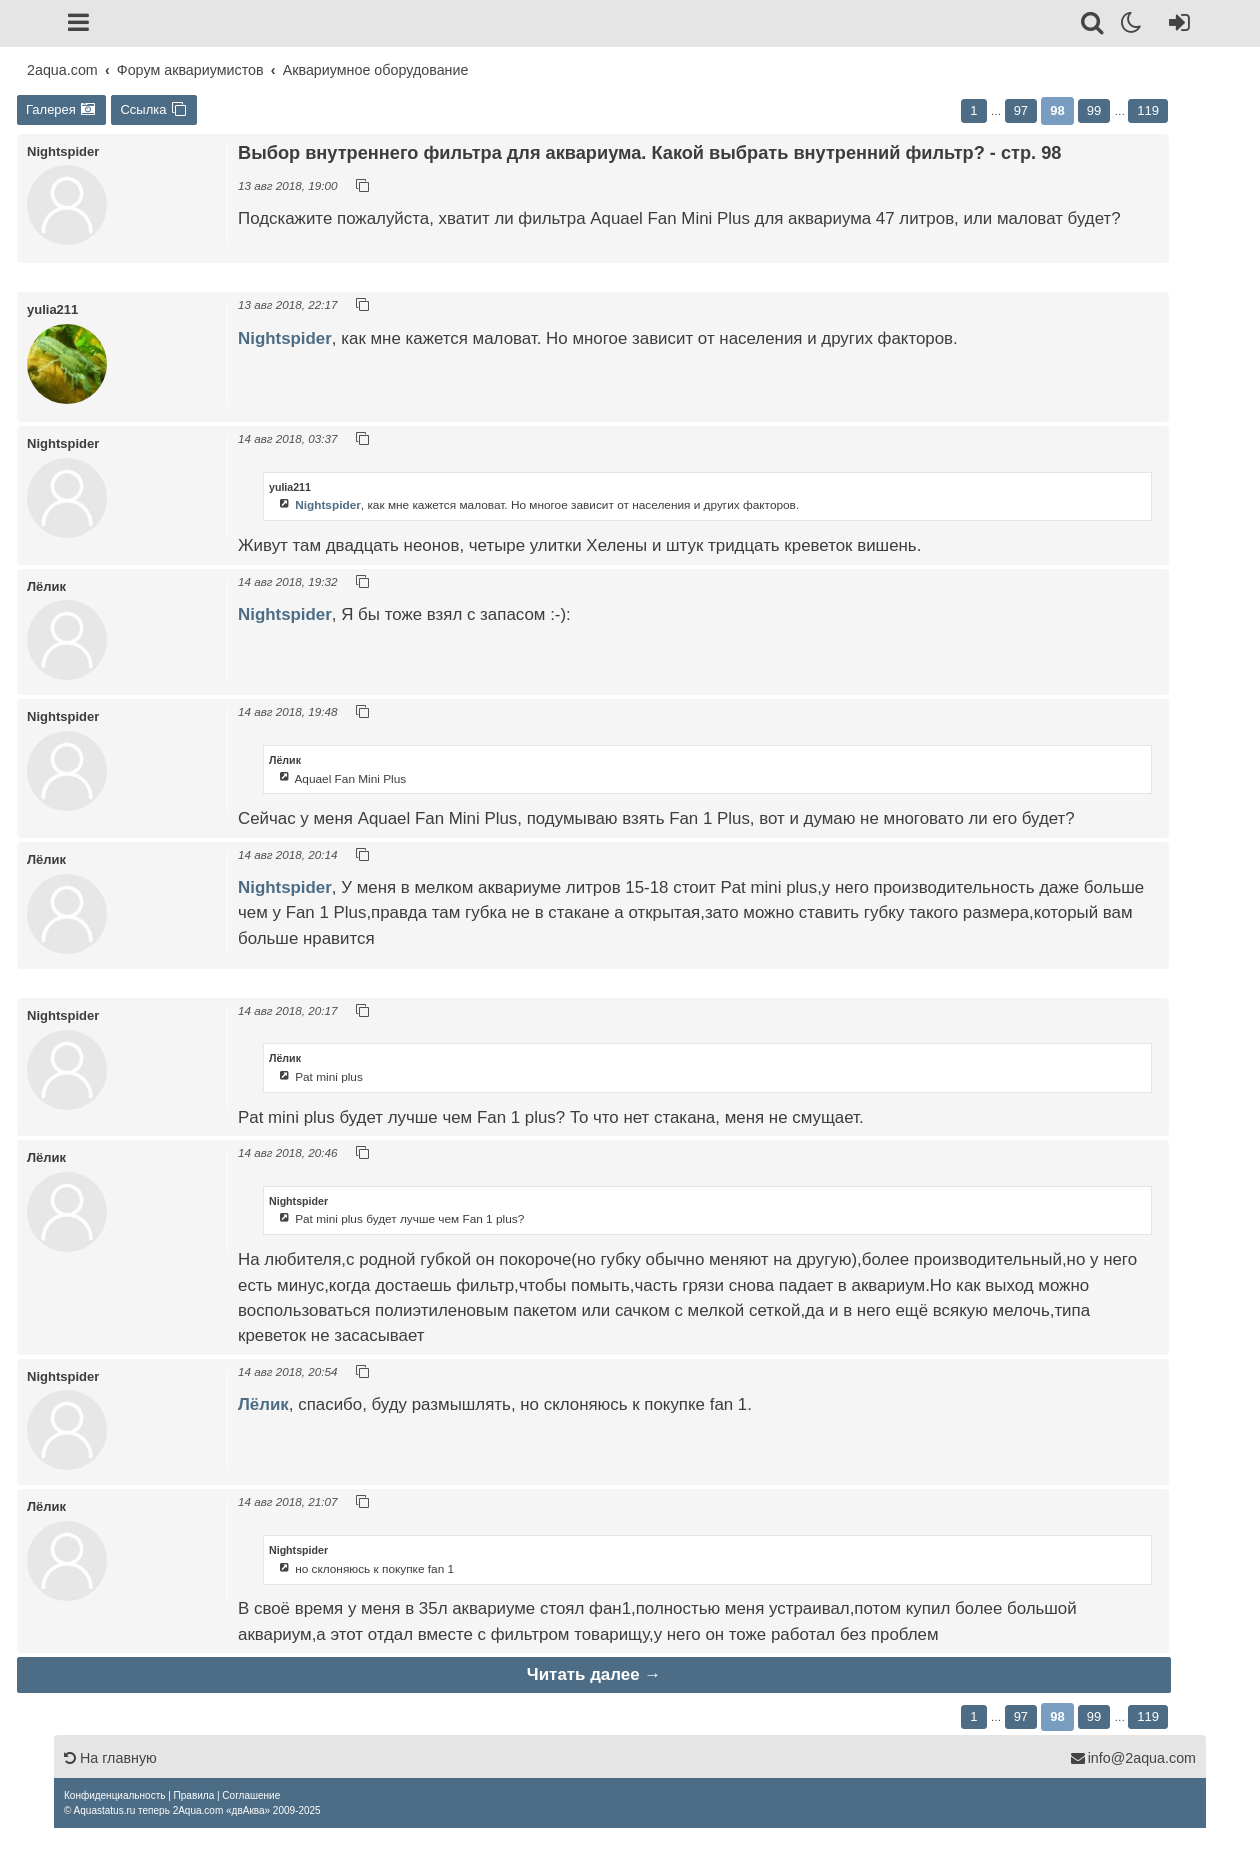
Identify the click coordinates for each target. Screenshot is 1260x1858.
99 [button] (1094, 110)
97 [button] (1021, 110)
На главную (110, 1758)
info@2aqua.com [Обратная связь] (1133, 1758)
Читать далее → (594, 1674)
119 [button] (1148, 110)
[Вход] (1175, 26)
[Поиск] (1093, 26)
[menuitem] (114, 1795)
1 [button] (973, 110)
